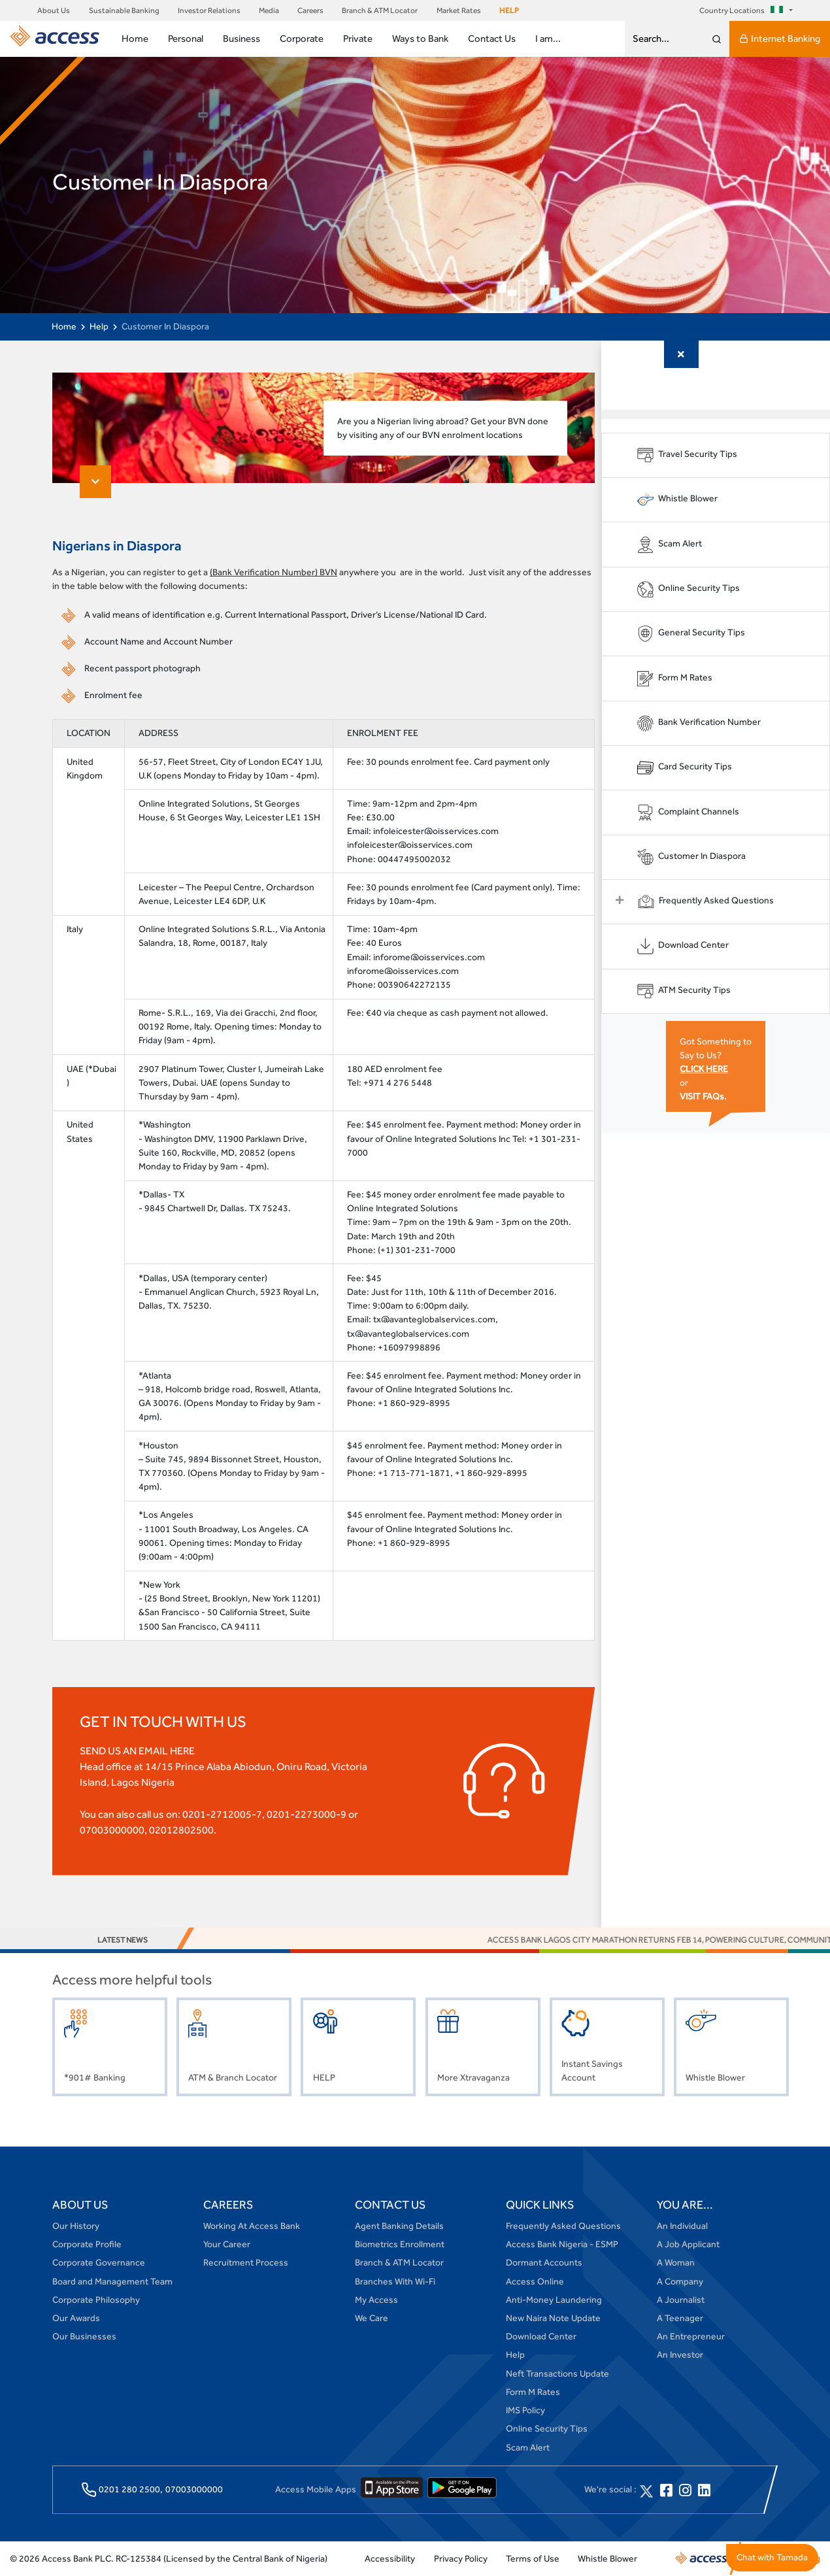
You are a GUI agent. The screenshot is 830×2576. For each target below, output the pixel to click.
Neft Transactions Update (557, 2374)
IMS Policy (525, 2410)
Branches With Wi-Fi (395, 2282)
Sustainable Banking (124, 10)
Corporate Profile (87, 2244)
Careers (310, 10)
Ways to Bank (420, 38)
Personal (185, 38)
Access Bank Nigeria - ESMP (562, 2244)
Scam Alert (528, 2448)
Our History (75, 2226)
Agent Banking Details (399, 2226)
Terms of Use (532, 2559)
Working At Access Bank (251, 2226)
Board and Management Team (112, 2282)
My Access (376, 2300)
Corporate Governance (98, 2263)
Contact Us (492, 38)
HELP (509, 10)
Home (135, 38)
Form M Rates (533, 2392)
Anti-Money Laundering (554, 2300)
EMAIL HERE (167, 1751)
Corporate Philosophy (96, 2300)
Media (269, 10)
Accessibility (390, 2559)
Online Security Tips (547, 2429)
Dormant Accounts (544, 2263)
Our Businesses (84, 2337)
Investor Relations (209, 10)
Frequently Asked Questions (563, 2226)
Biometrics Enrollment (399, 2244)
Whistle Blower (607, 2559)
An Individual (682, 2226)
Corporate (302, 38)
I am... (548, 38)
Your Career (226, 2244)
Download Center (541, 2337)
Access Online (535, 2282)
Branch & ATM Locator (380, 10)
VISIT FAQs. (706, 1096)
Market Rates (459, 10)
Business (241, 38)
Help (99, 326)
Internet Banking (779, 38)
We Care (371, 2318)
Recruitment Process (245, 2263)
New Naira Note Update (553, 2318)
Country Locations (743, 10)
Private (358, 38)
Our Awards (76, 2318)
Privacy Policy (461, 2559)
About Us (53, 10)
